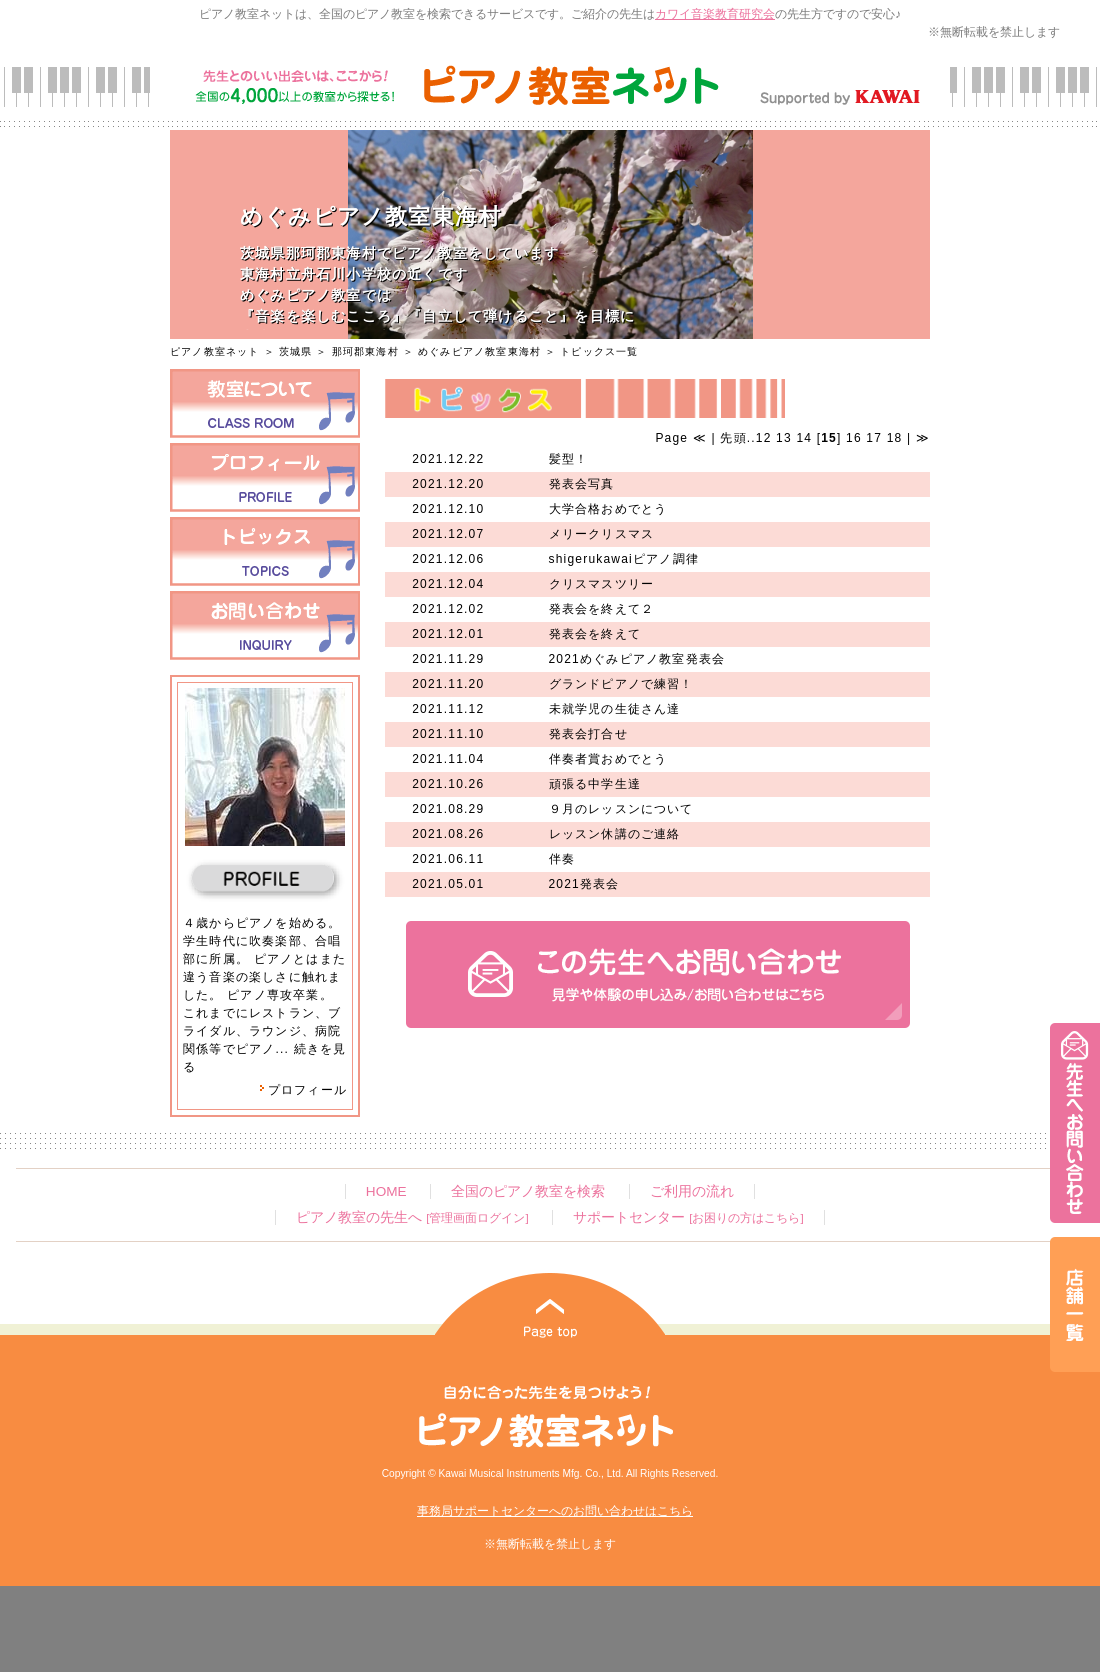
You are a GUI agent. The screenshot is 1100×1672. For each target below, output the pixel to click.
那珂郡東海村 (365, 351)
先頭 (731, 438)
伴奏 (562, 859)
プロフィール (303, 1090)
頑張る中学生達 (595, 784)
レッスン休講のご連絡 (615, 834)
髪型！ (569, 459)
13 (784, 438)
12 (764, 438)
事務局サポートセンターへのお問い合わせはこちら (555, 1511)
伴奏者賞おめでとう (608, 759)
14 (804, 438)
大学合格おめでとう (608, 509)
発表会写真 (582, 484)
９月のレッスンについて (621, 809)
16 (854, 438)
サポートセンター (688, 1217)
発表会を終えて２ (602, 609)
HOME (386, 1191)
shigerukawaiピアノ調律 (624, 559)
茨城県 (296, 351)
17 (874, 438)
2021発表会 (584, 884)
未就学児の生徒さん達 (615, 709)
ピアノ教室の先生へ (412, 1217)
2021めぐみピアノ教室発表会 (637, 659)
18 (895, 438)
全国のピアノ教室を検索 (528, 1191)
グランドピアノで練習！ (621, 684)
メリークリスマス (602, 534)
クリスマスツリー (602, 584)
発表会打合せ (588, 734)
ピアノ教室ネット (215, 351)
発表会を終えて (595, 634)
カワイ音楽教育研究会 (715, 14)
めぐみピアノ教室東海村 (479, 351)
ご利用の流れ (692, 1191)
